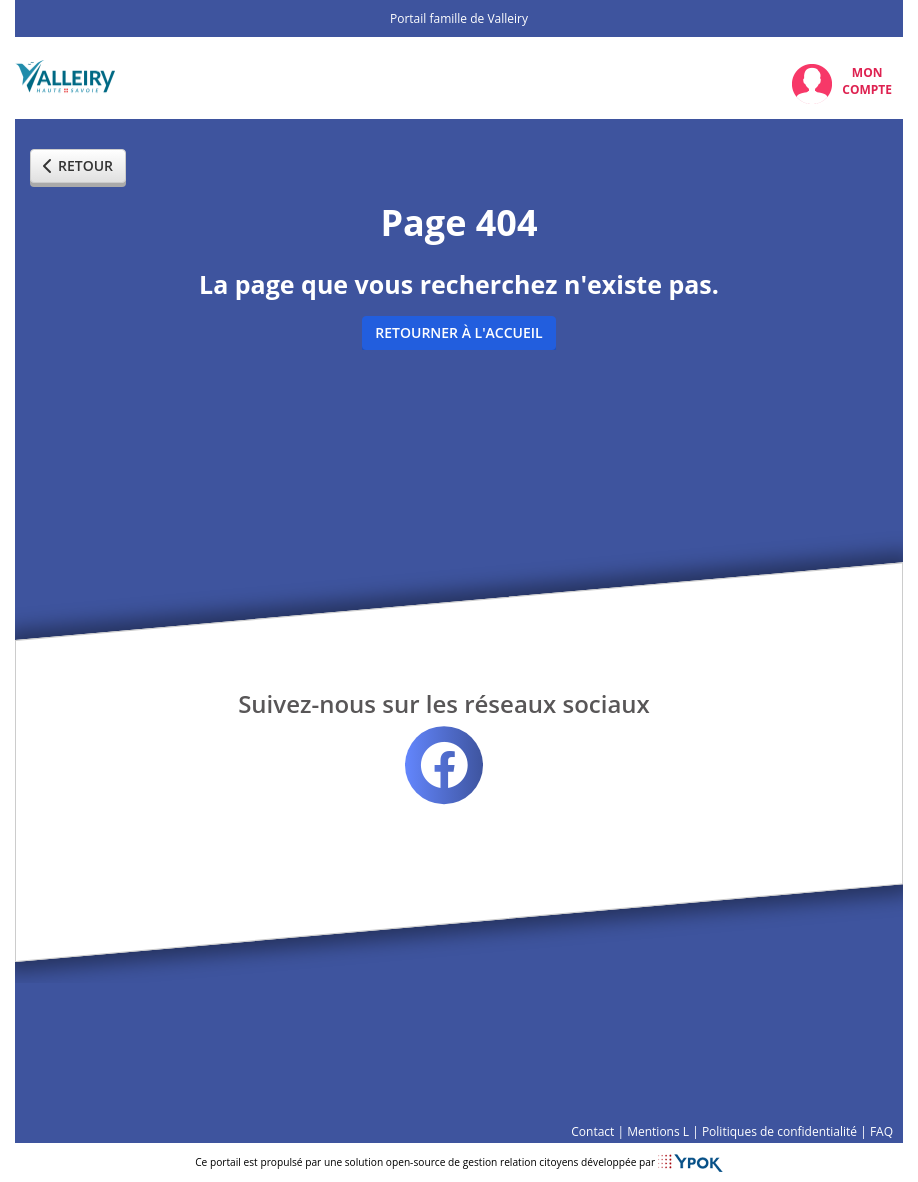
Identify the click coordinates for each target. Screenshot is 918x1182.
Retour (78, 165)
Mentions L (658, 1131)
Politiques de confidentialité (779, 1131)
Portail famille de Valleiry (459, 18)
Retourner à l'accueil (458, 332)
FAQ (881, 1131)
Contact (592, 1131)
